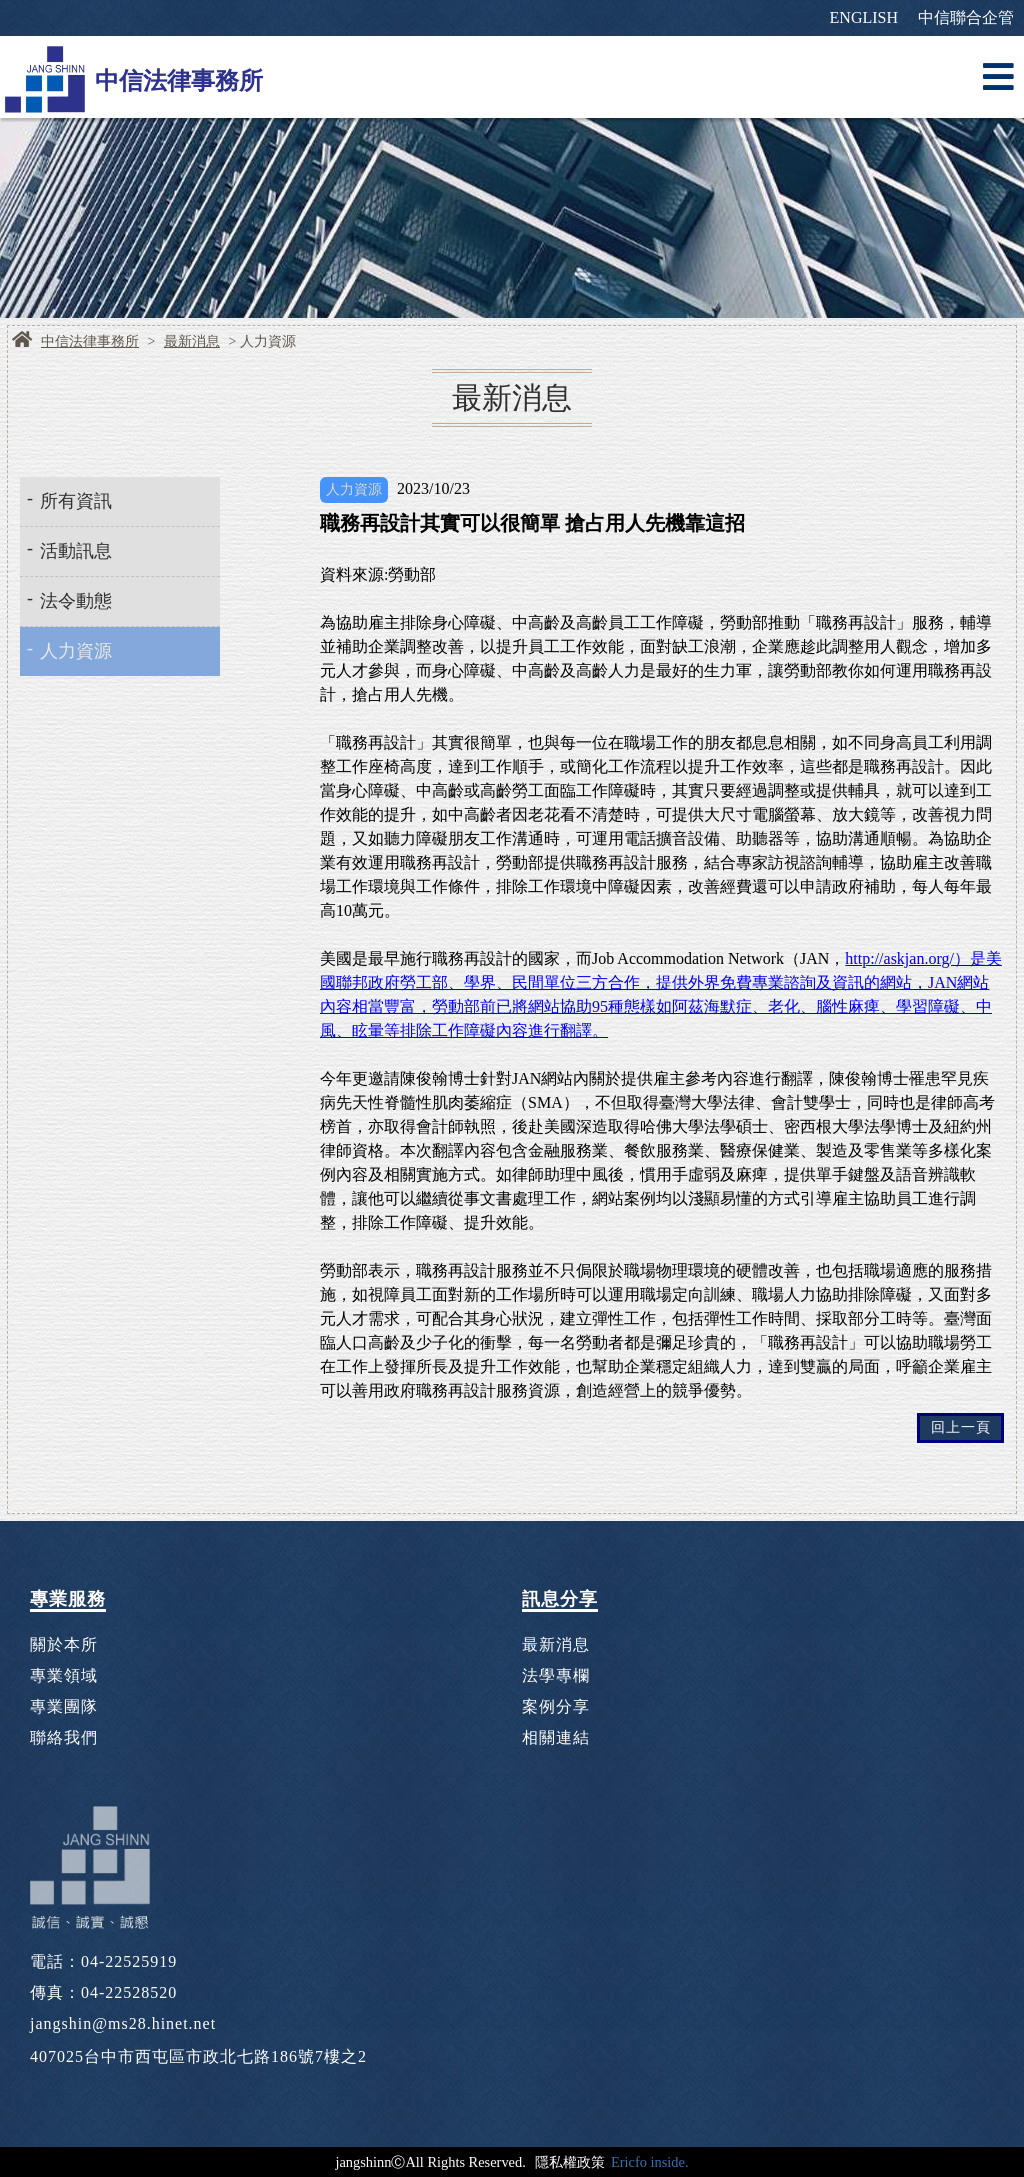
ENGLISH (864, 17)
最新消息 (192, 342)
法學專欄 (556, 1675)
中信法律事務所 (90, 342)
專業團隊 (64, 1706)
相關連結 (556, 1737)
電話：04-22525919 (103, 1961)
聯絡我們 (64, 1737)
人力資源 (76, 651)
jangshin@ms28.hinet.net (123, 2023)
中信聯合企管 (966, 17)
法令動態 (76, 601)
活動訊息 (76, 551)
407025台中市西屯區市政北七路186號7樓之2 (198, 2056)
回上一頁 (961, 1427)
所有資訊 (76, 501)
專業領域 (64, 1675)
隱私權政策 (570, 2162)
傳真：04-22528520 (103, 1992)
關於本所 (64, 1644)
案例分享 (556, 1706)
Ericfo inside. (650, 2162)
